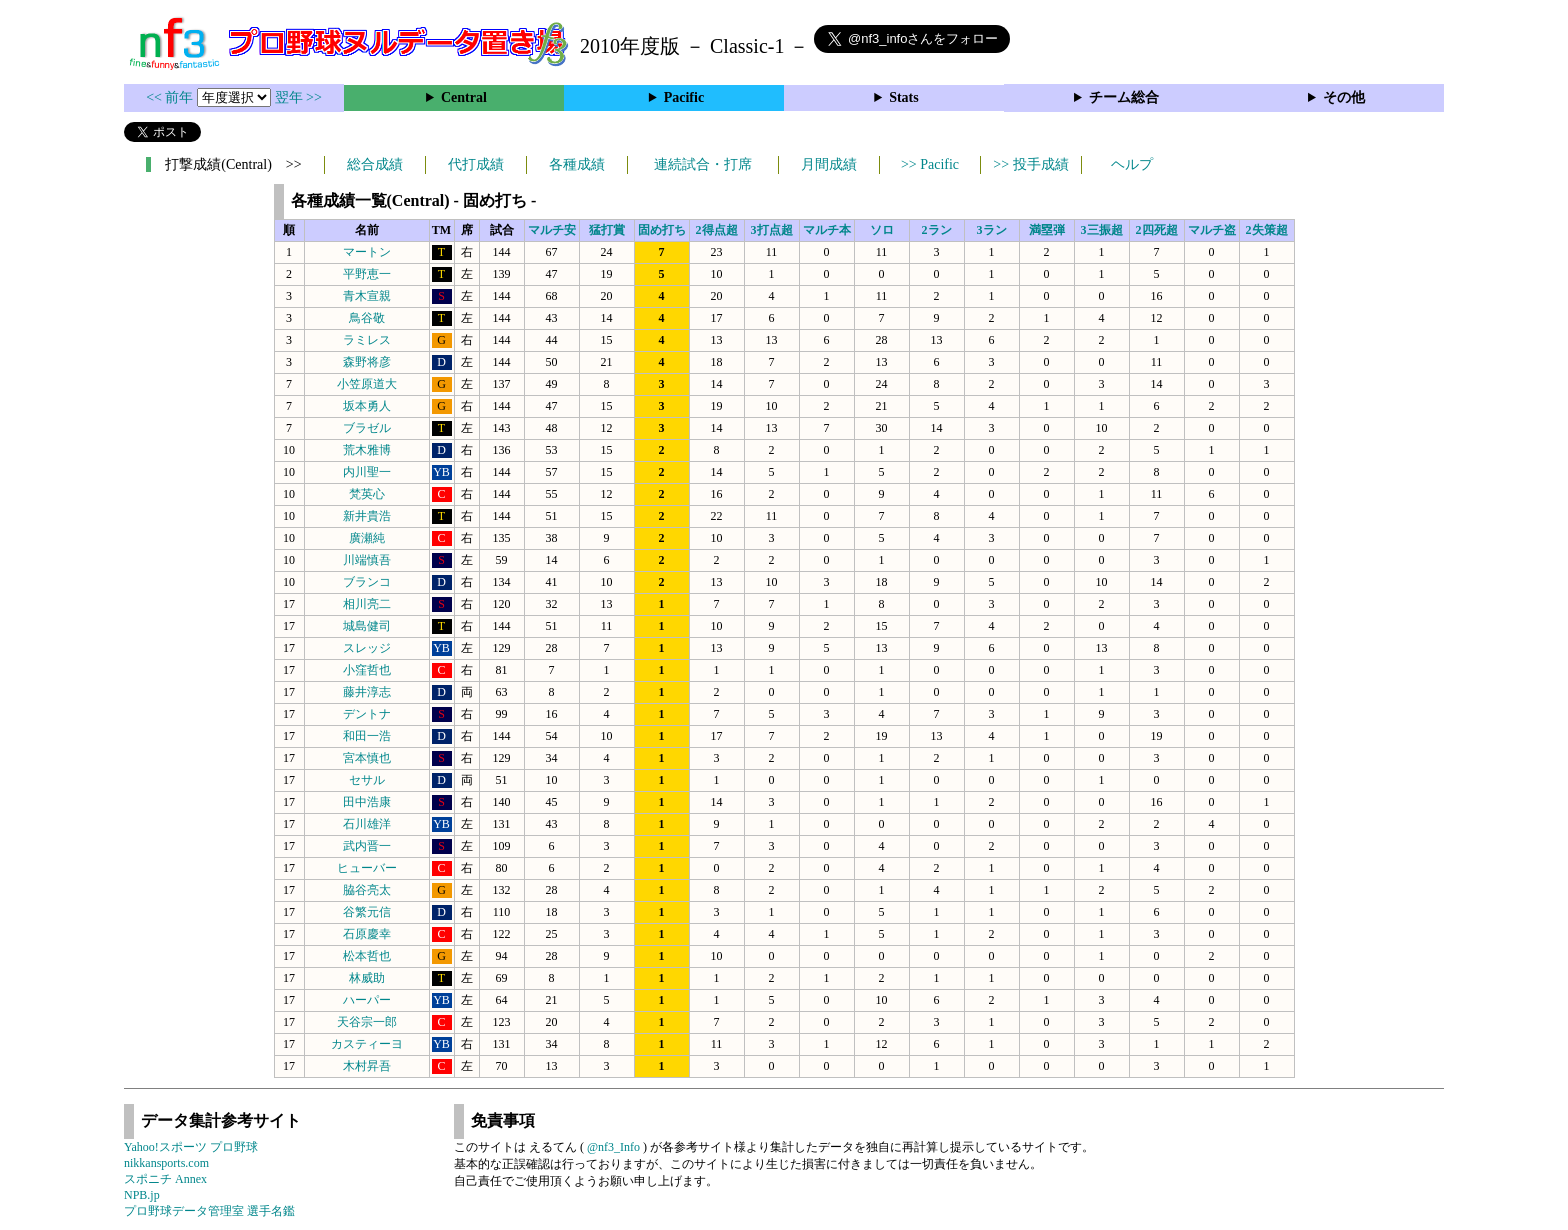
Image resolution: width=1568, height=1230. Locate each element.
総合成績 (375, 164)
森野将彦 (367, 362)
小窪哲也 (367, 670)
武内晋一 (367, 846)
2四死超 (1157, 230)
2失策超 (1267, 230)
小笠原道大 (367, 384)
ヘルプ (1132, 164)
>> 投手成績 (1030, 164)
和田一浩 (367, 736)
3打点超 (772, 230)
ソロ (882, 230)
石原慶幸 (367, 934)
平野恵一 (367, 274)
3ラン (992, 230)
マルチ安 (552, 230)
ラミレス (367, 340)
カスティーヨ (367, 1044)
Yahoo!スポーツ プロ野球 (191, 1147)
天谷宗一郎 (367, 1022)
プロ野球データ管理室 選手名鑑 (209, 1211)
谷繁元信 (367, 912)
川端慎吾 (367, 560)
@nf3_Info (613, 1147)
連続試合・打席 (703, 164)
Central (464, 97)
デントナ (367, 714)
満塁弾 (1047, 230)
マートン (367, 252)
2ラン (937, 230)
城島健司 (367, 626)
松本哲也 (367, 956)
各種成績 (577, 164)
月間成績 (829, 164)
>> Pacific (930, 164)
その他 (1344, 97)
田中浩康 (367, 802)
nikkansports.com (166, 1163)
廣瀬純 (367, 538)
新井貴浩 (367, 516)
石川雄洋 (367, 824)
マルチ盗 (1212, 230)
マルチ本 (827, 230)
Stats (904, 97)
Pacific (684, 97)
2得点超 (717, 230)
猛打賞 (607, 230)
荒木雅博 (367, 450)
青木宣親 (367, 296)
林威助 (367, 978)
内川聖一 (367, 472)
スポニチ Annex (165, 1179)
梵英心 (367, 494)
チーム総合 (1124, 97)
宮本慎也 (367, 758)
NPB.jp (142, 1195)
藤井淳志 (367, 692)
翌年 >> (298, 97)
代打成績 (476, 164)
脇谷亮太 (367, 890)
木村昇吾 (367, 1066)
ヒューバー (367, 868)
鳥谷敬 (367, 318)
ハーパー (367, 1000)
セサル (367, 780)
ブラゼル (367, 428)
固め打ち (662, 230)
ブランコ (367, 582)
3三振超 (1102, 230)
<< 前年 (171, 97)
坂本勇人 (367, 406)
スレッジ (367, 648)
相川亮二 (367, 604)
